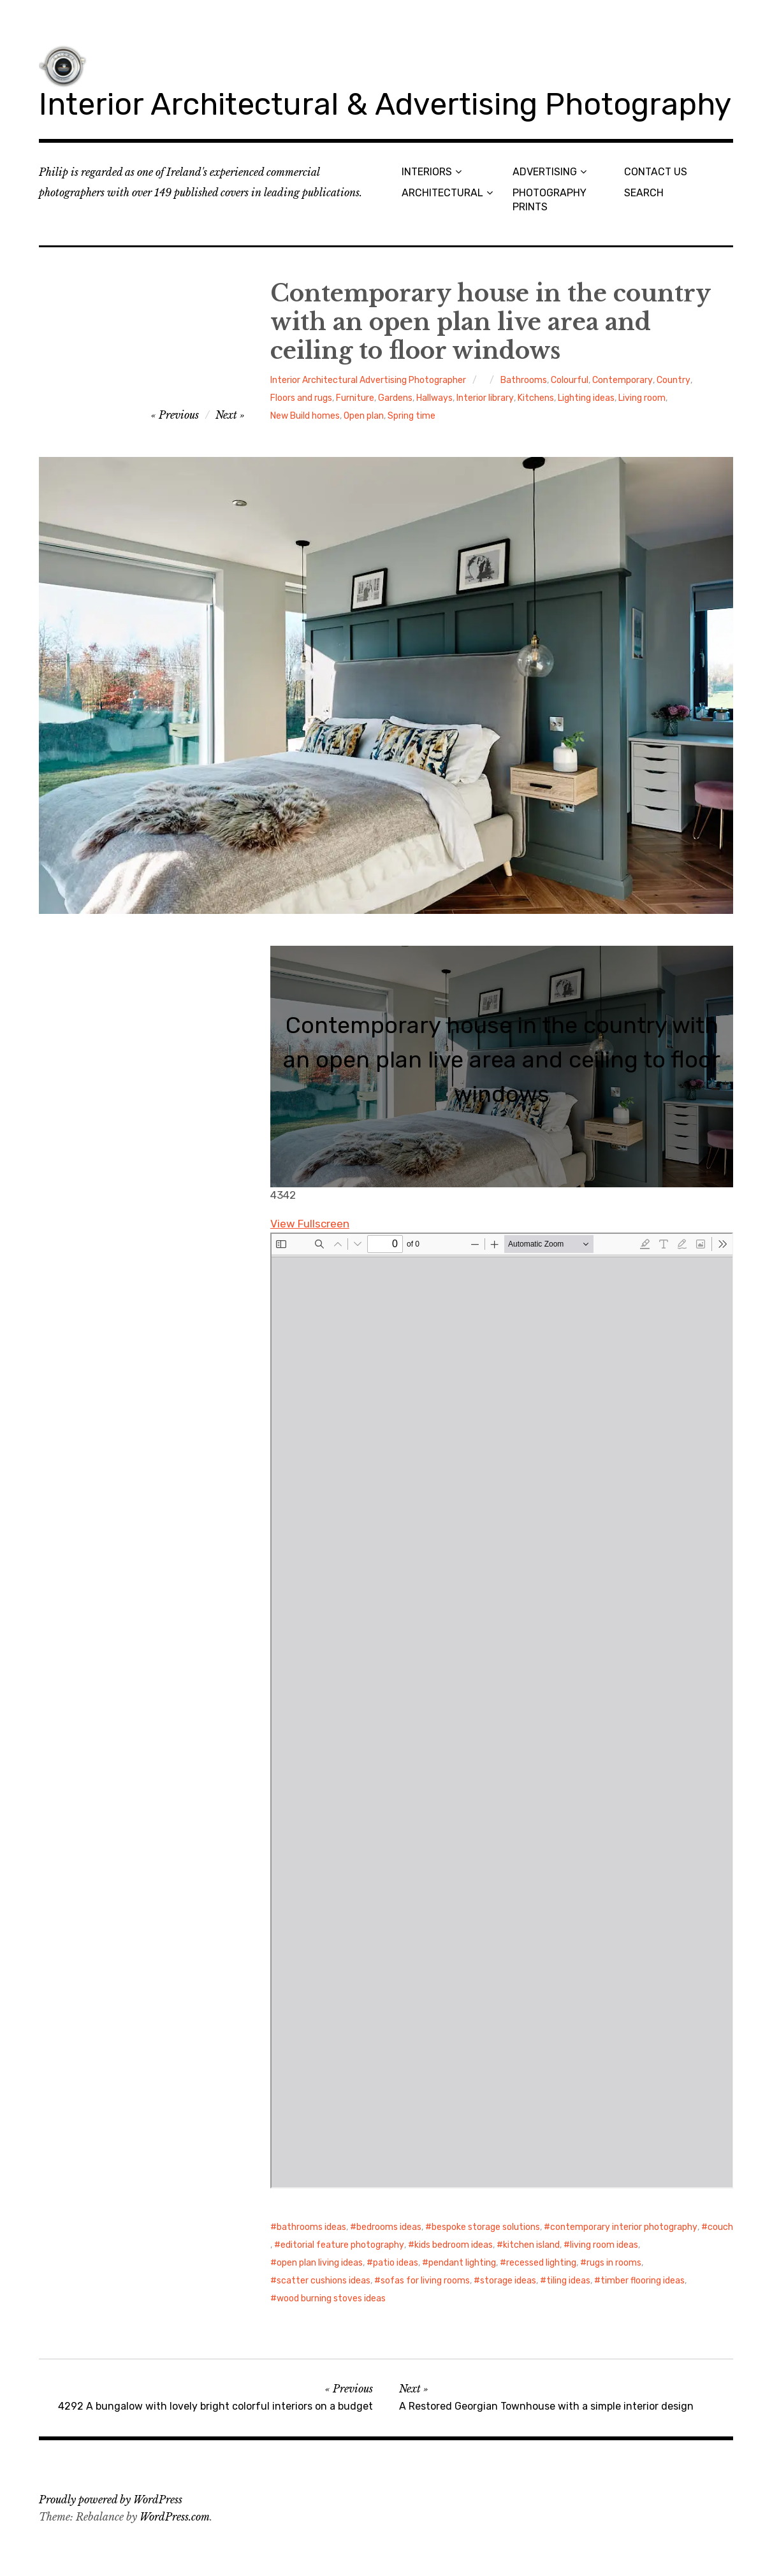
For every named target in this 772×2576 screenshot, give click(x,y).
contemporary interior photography (623, 2227)
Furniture (355, 398)
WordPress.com (175, 2516)
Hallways (434, 398)
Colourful (569, 380)
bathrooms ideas (311, 2227)
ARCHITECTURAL (442, 193)
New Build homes (305, 415)
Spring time (411, 415)
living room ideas (604, 2245)
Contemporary (622, 380)
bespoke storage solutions (486, 2227)
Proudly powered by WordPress (110, 2499)
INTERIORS (427, 172)
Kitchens (536, 398)
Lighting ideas (586, 398)
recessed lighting (541, 2262)
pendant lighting (462, 2262)
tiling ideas (568, 2280)
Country (673, 380)
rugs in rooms (613, 2262)
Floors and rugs (301, 398)
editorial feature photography (342, 2245)
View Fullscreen (309, 1223)
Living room (642, 398)
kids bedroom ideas (453, 2245)
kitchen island (531, 2245)
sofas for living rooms (425, 2280)
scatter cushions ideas (323, 2280)
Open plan (364, 415)
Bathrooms (523, 380)
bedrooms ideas (388, 2227)
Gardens (395, 398)
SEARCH (644, 193)
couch (720, 2227)
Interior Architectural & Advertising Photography (385, 104)
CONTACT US (655, 172)
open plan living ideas (320, 2262)
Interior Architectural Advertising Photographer (368, 380)
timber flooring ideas (643, 2280)
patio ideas (395, 2262)
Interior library (485, 398)
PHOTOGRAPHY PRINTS (549, 199)
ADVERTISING (545, 172)
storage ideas (508, 2280)
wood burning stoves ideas (331, 2298)
